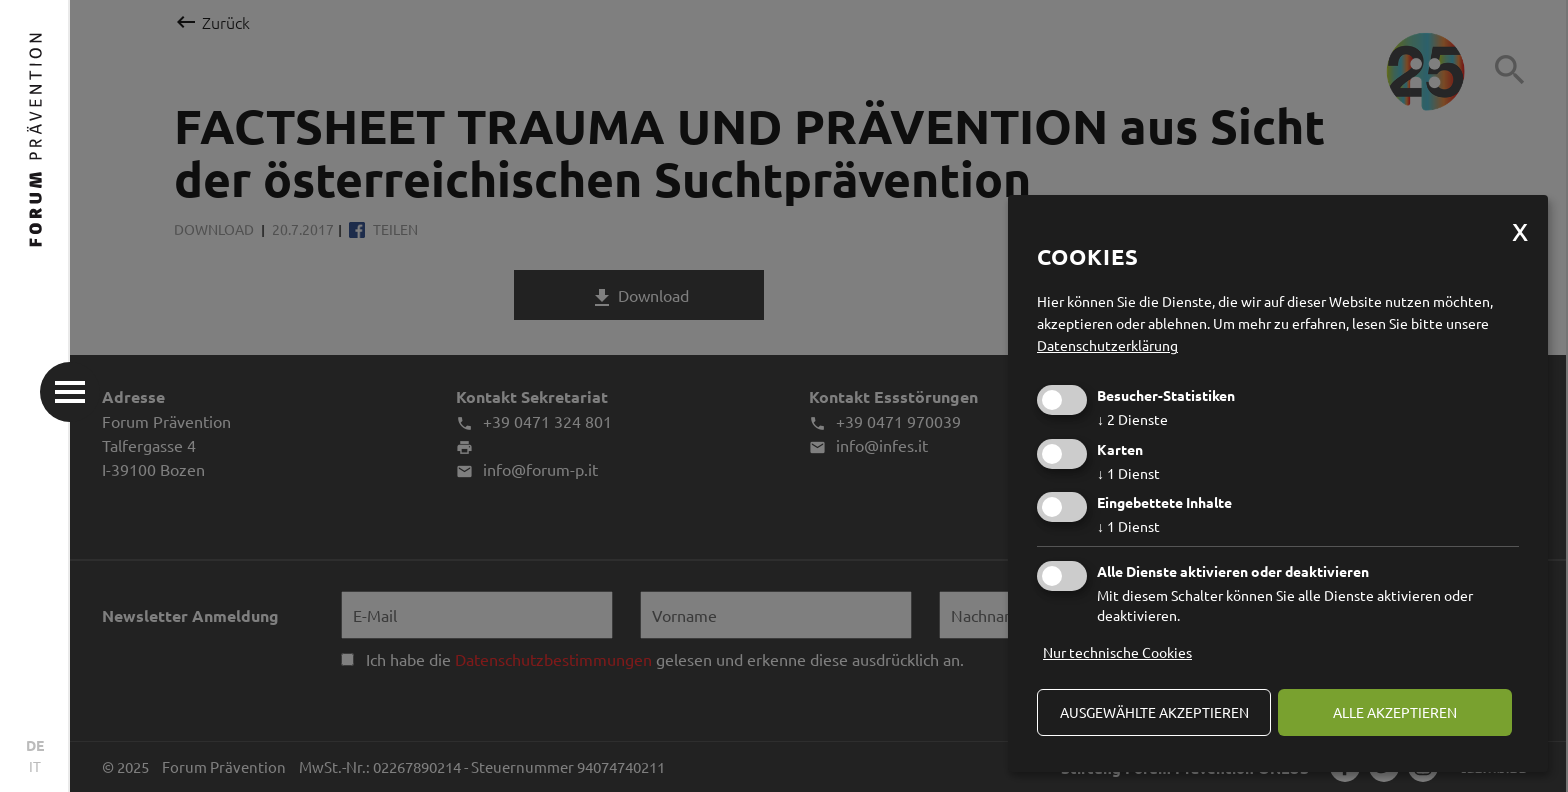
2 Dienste (1132, 419)
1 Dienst (1128, 473)
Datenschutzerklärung (1107, 345)
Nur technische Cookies (1117, 652)
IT (35, 766)
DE (35, 745)
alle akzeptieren (1395, 712)
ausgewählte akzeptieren (1154, 712)
